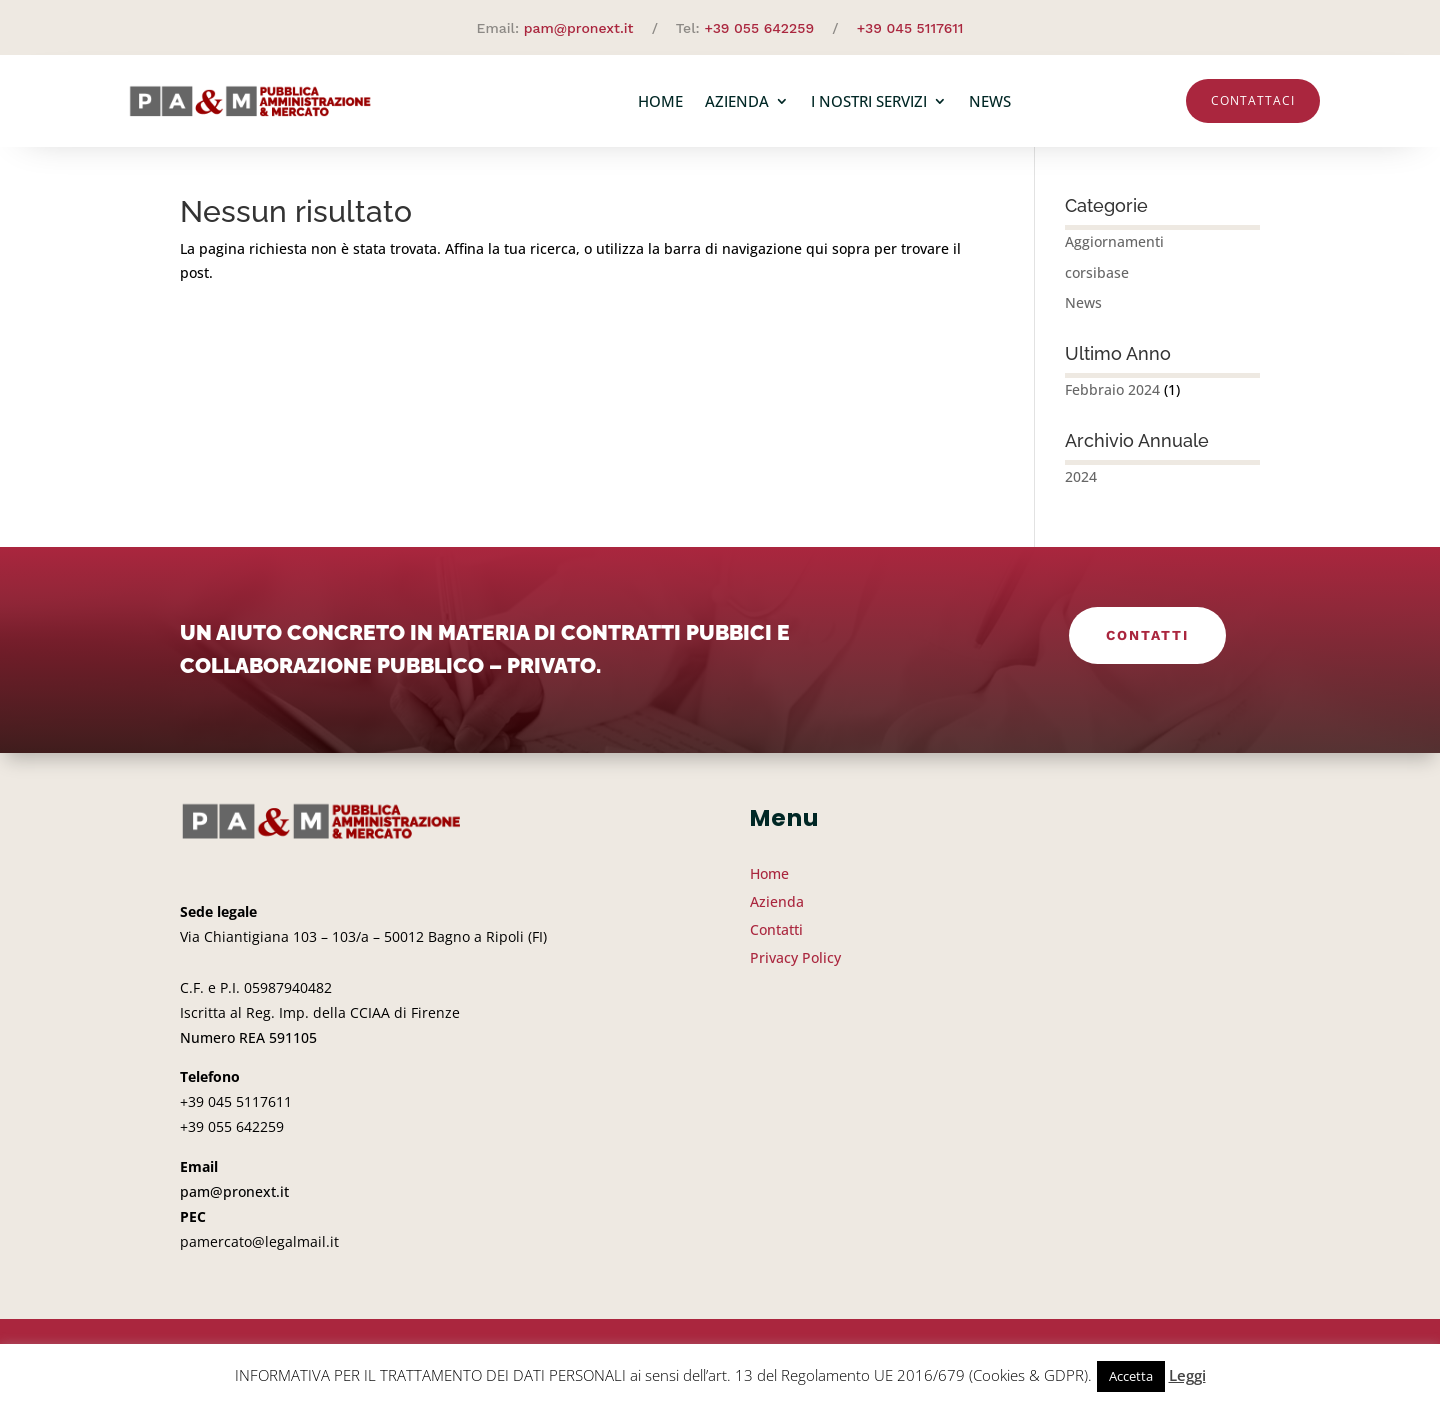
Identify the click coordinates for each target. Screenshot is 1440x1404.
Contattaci (1253, 100)
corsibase (1097, 280)
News (990, 101)
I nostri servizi (869, 101)
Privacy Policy (795, 965)
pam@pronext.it (579, 28)
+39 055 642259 (759, 28)
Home (660, 101)
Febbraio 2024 (1112, 397)
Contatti (1147, 644)
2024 (1081, 484)
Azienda (737, 101)
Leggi (1187, 1375)
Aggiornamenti (1114, 249)
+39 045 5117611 (910, 28)
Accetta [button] (1131, 1376)
